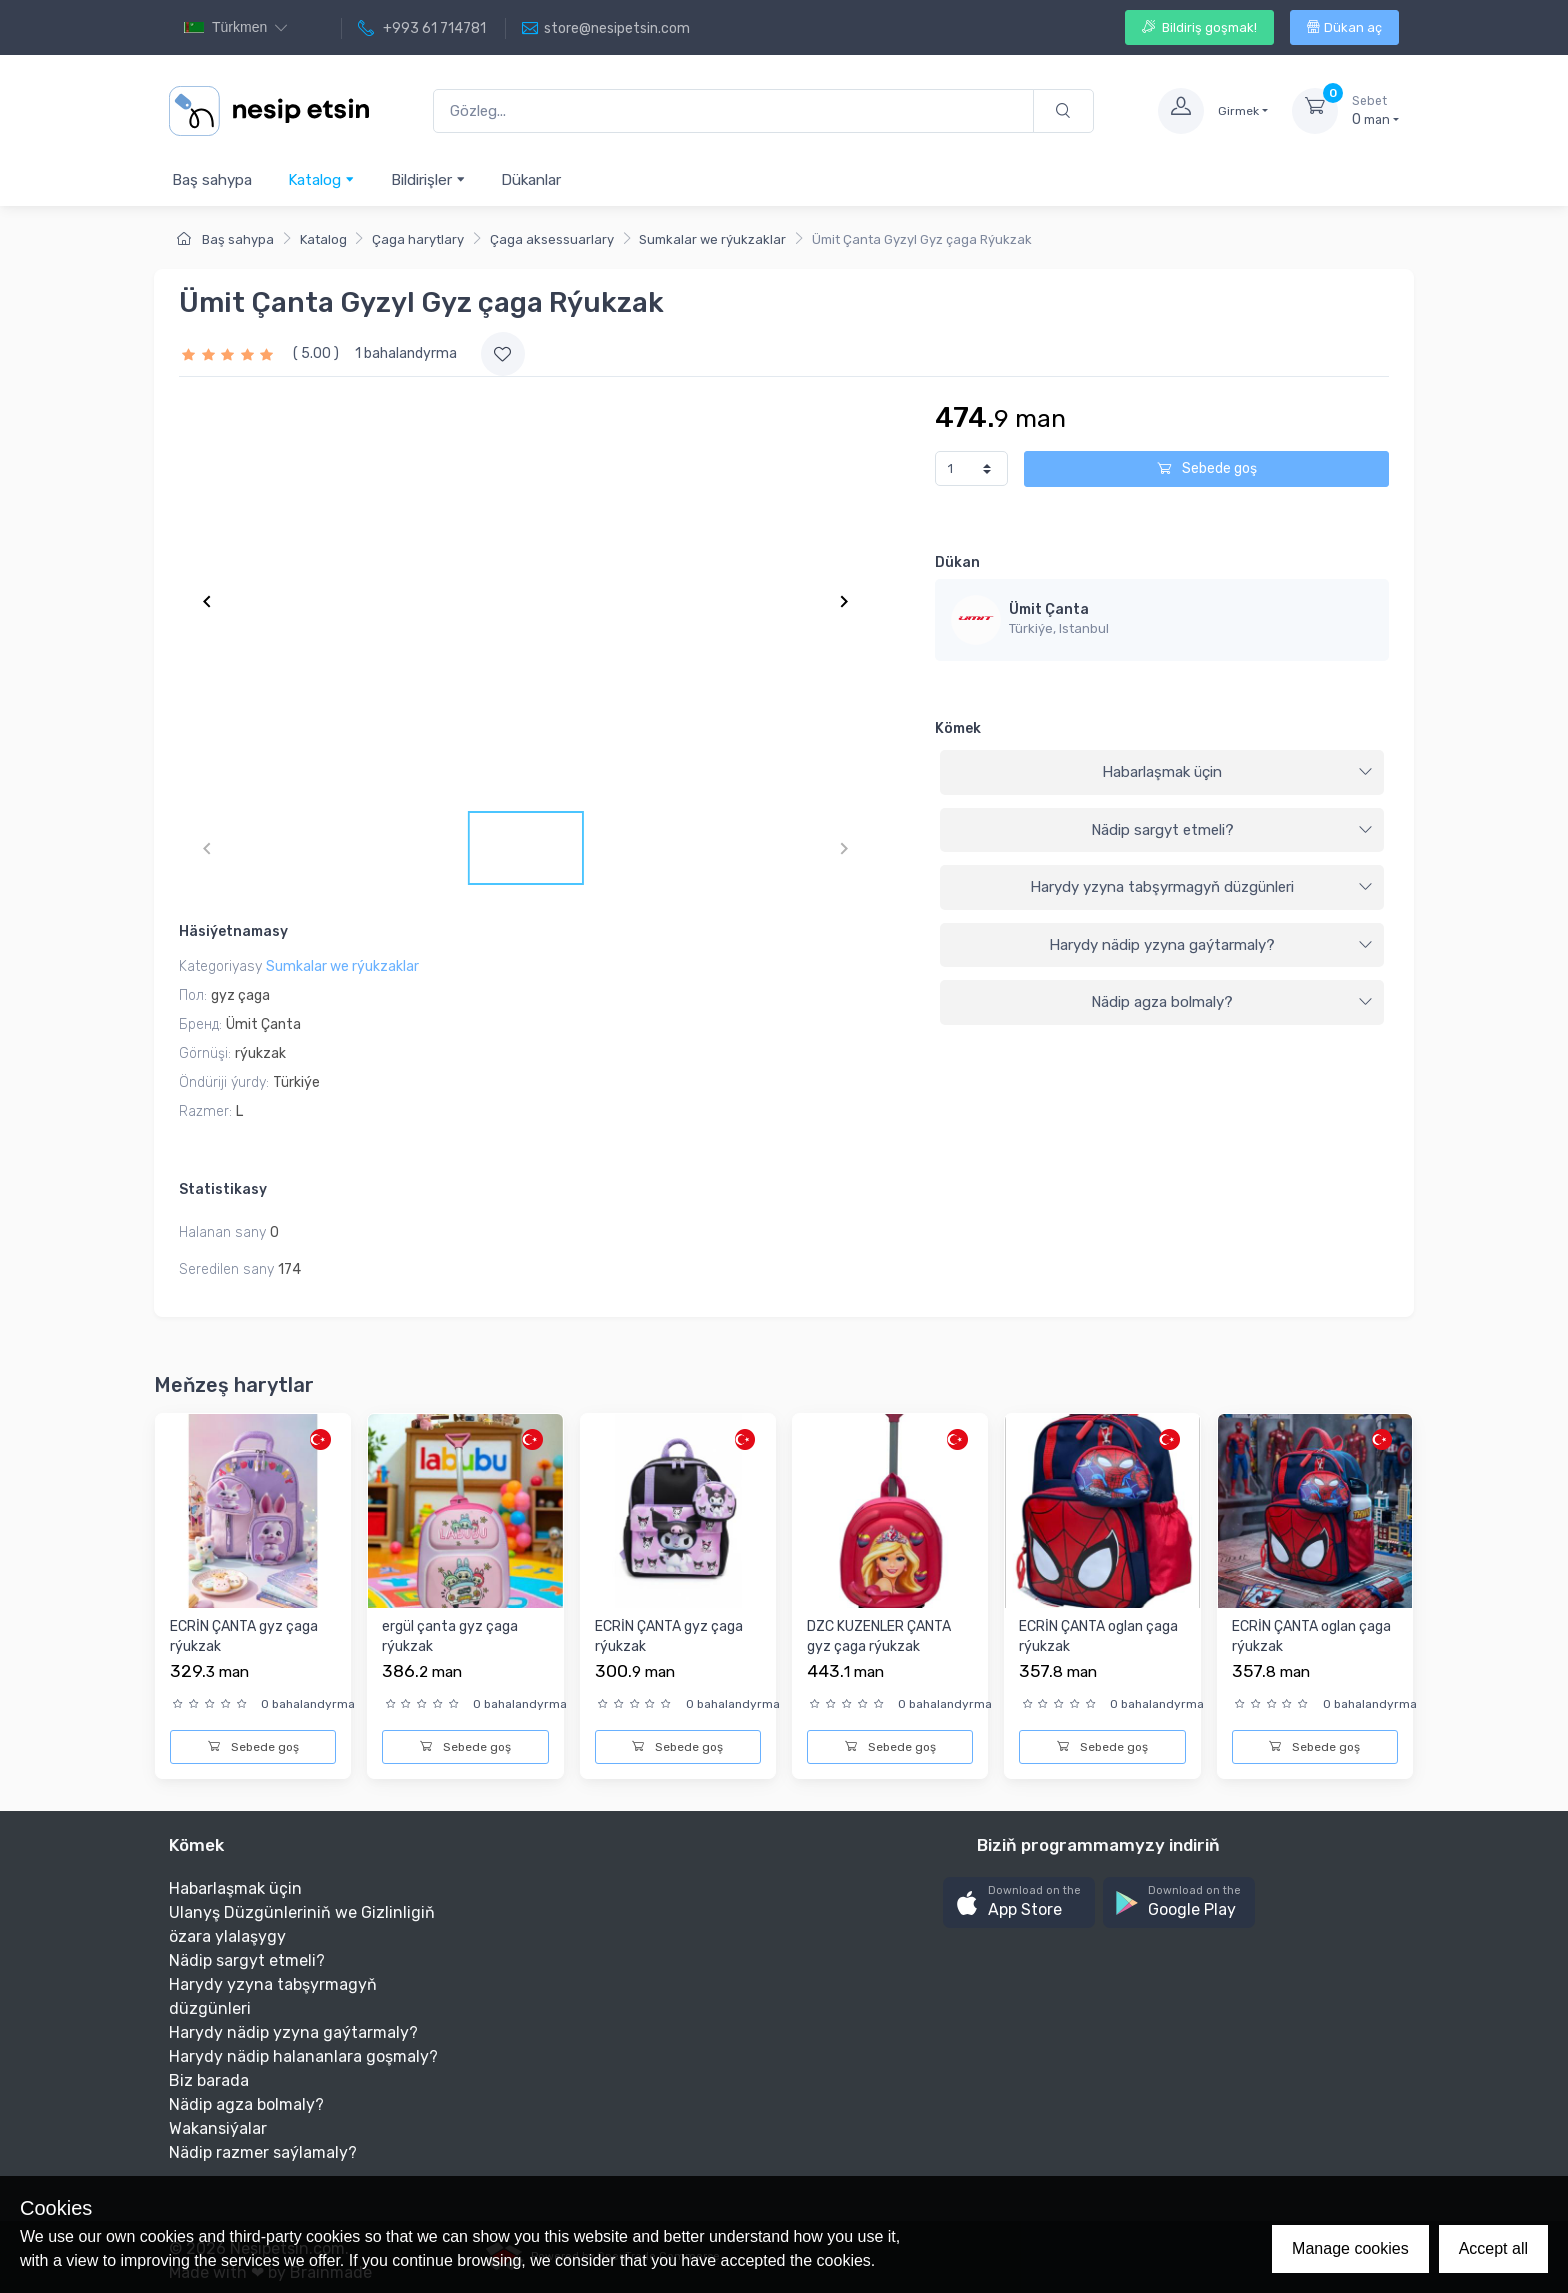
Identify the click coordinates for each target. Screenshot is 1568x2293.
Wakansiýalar (218, 2128)
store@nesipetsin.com (606, 29)
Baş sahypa (212, 180)
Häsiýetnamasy (233, 931)
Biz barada (209, 2080)
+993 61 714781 (422, 29)
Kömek (958, 728)
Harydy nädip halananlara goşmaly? (303, 2056)
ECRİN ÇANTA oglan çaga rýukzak (1098, 1636)
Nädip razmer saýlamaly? (263, 2152)
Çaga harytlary (418, 239)
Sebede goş (1207, 468)
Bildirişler (428, 179)
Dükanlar (531, 180)
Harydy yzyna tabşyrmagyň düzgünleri (1201, 887)
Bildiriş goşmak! (1199, 27)
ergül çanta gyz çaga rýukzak (450, 1636)
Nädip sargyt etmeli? (1232, 830)
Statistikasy (223, 1189)
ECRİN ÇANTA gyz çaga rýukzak (244, 1636)
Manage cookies (1350, 2248)
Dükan (957, 562)
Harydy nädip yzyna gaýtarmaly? (1211, 945)
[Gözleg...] (733, 111)
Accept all (1493, 2248)
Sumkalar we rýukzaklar (712, 239)
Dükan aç (1344, 27)
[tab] (1162, 773)
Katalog (321, 179)
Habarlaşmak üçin (1237, 772)
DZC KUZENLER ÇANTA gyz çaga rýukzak (879, 1636)
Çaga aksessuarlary (552, 239)
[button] (1019, 1902)
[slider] (230, 353)
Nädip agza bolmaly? (1232, 1002)
